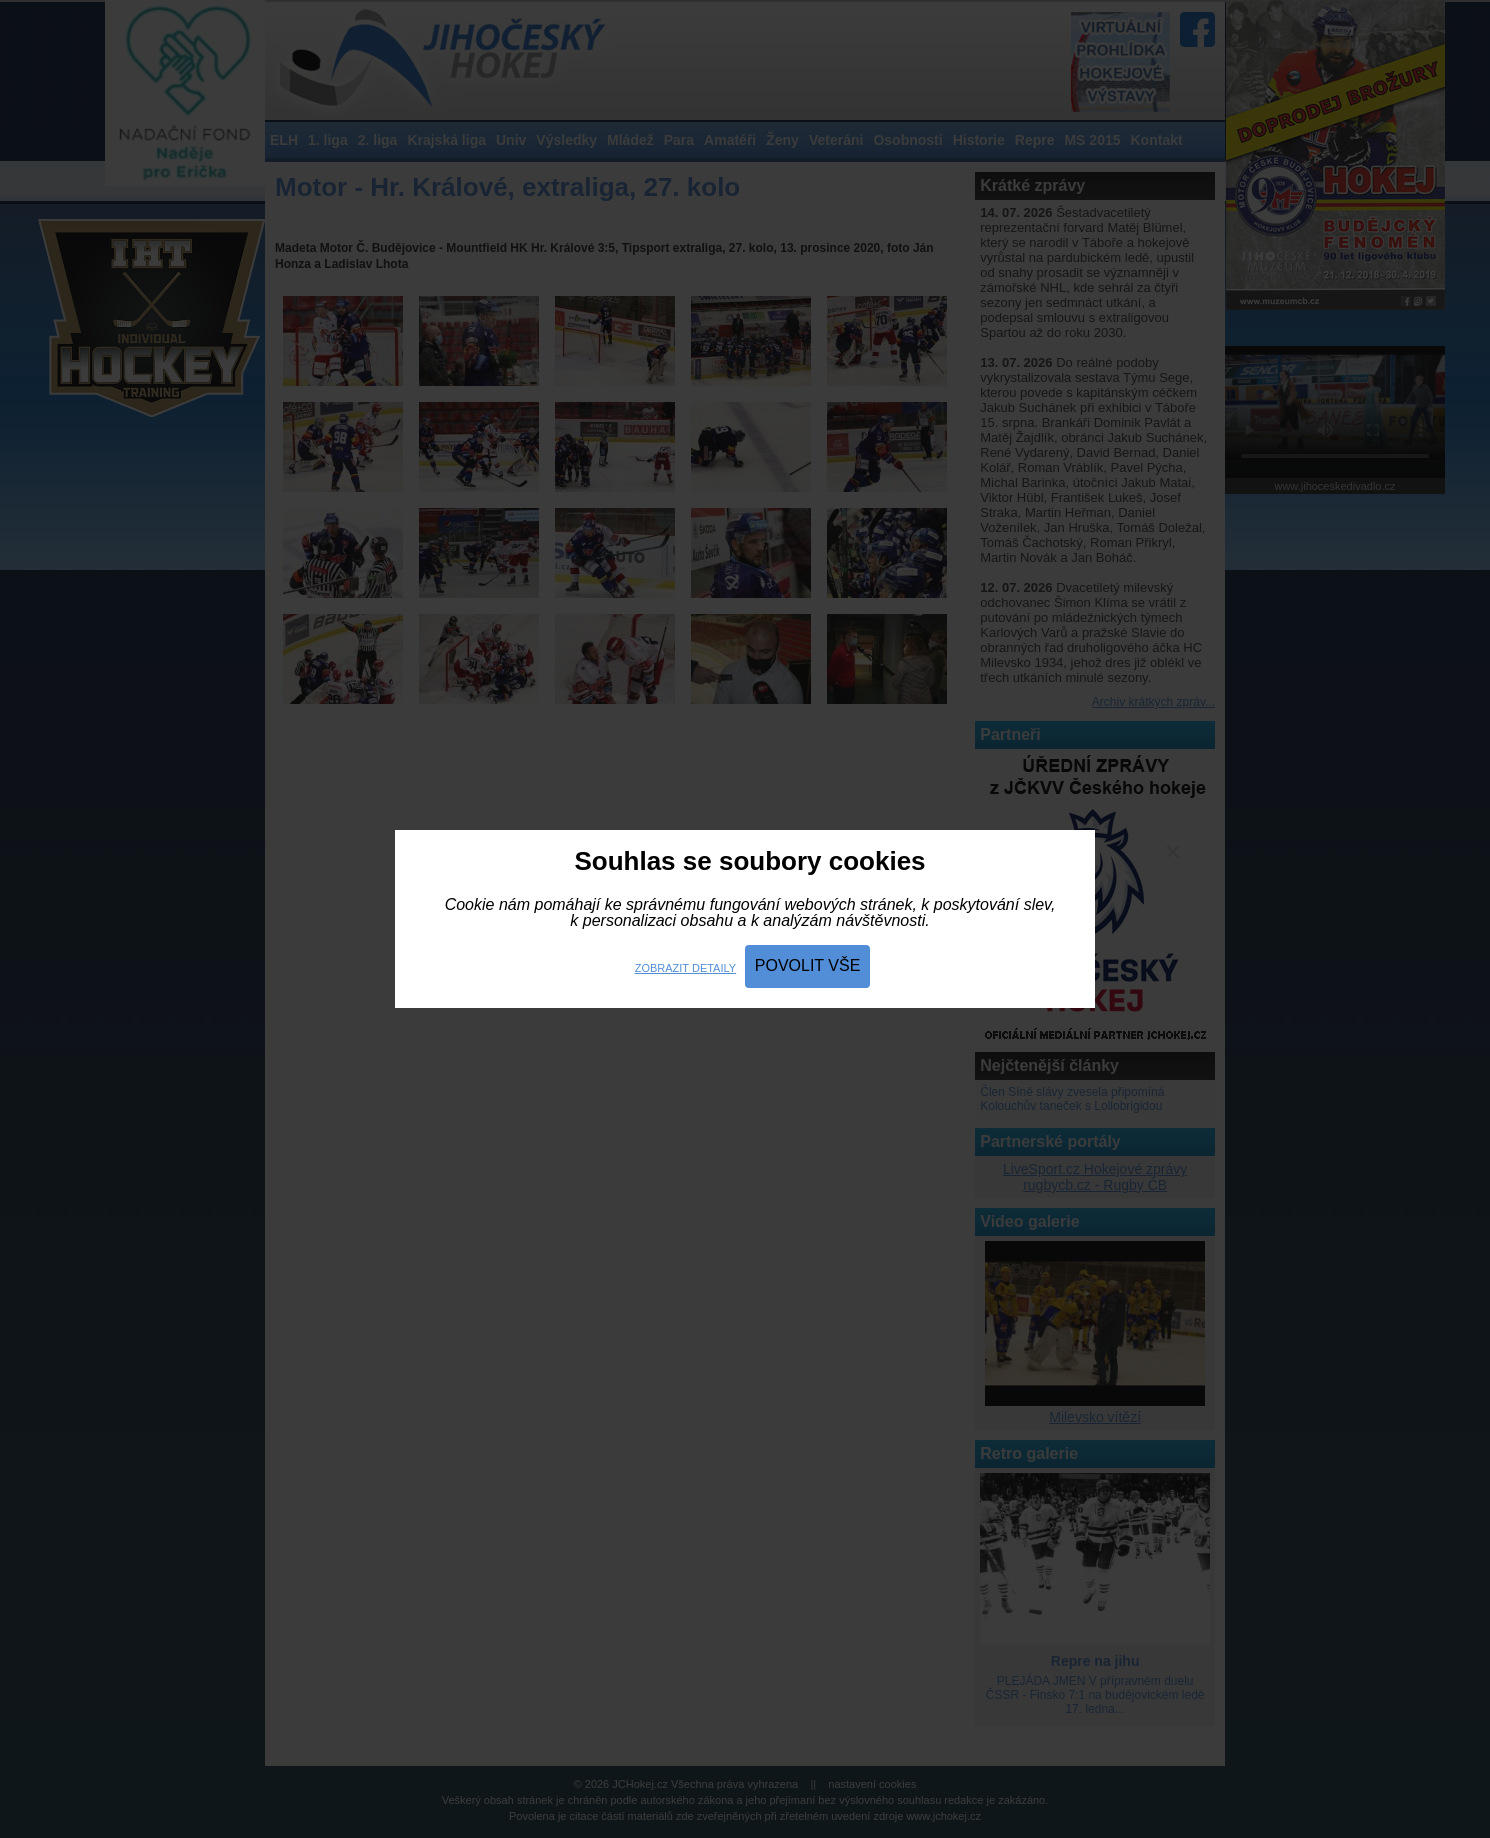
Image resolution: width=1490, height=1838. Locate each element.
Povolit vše (808, 965)
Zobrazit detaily (685, 968)
